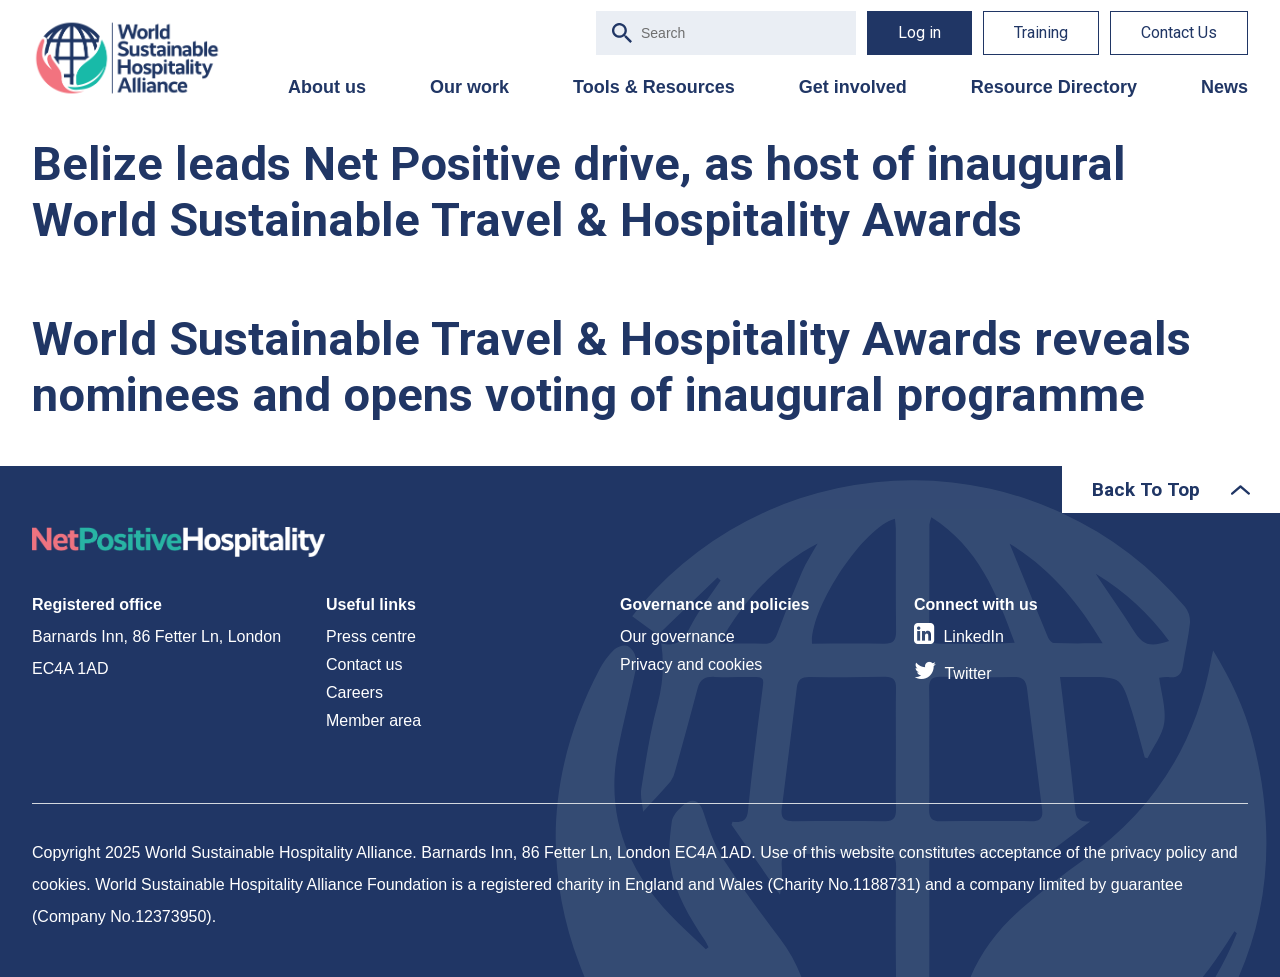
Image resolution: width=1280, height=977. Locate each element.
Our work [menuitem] (469, 87)
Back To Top (1146, 489)
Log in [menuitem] (919, 32)
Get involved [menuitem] (853, 87)
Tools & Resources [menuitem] (654, 87)
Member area (373, 720)
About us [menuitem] (327, 87)
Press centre (371, 636)
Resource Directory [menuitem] (1054, 87)
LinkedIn (973, 636)
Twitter (967, 673)
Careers (354, 692)
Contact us (364, 664)
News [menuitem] (1224, 87)
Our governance (677, 636)
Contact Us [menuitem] (1179, 32)
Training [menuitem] (1041, 32)
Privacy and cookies (691, 664)
